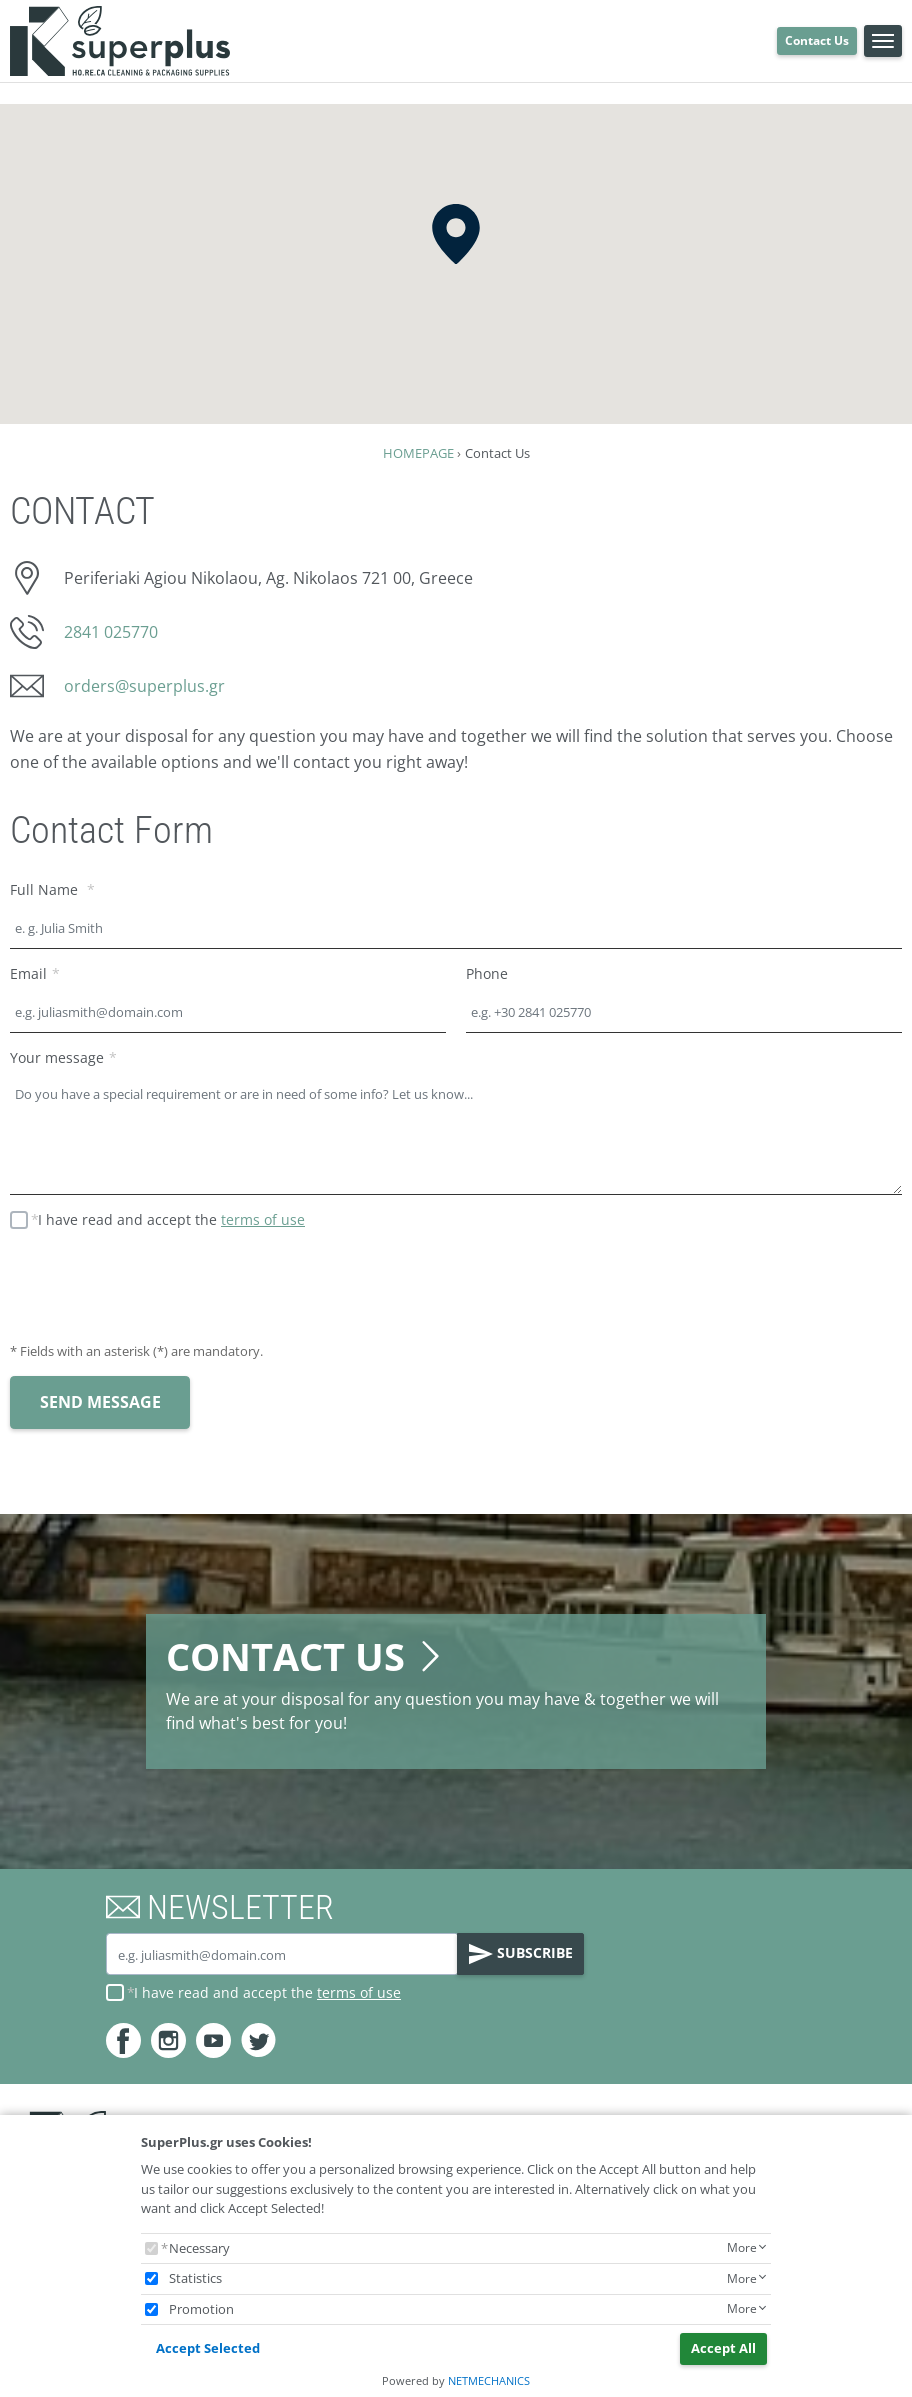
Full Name (46, 889)
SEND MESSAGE (100, 1402)
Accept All (723, 2348)
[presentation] (162, 1289)
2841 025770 (111, 632)
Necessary (199, 2248)
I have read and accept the (171, 1219)
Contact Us (817, 40)
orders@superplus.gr (144, 686)
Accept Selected (208, 2348)
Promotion (201, 2309)
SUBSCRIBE (521, 1954)
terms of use (263, 1219)
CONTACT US (306, 1657)
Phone (487, 973)
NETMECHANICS (489, 2380)
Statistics (195, 2278)
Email (28, 973)
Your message (57, 1057)
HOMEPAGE (418, 453)
